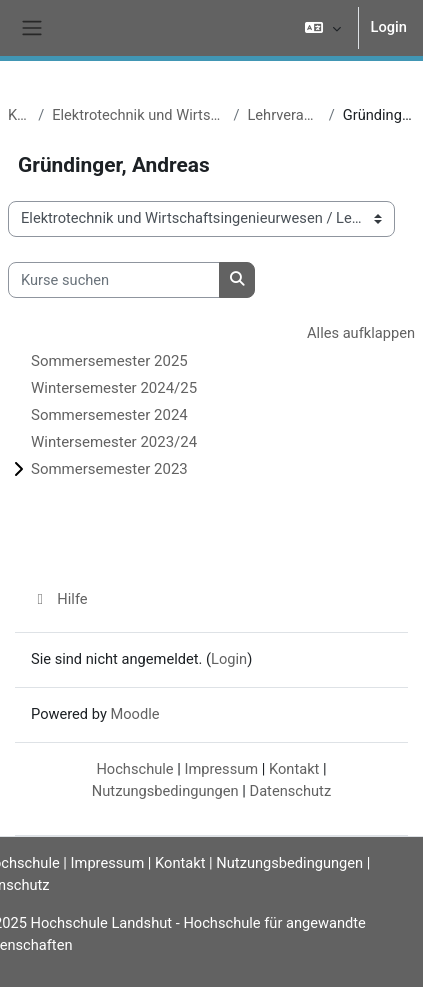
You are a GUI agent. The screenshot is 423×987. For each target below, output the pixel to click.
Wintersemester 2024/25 (114, 388)
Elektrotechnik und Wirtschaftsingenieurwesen (138, 115)
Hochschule (134, 769)
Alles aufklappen (361, 333)
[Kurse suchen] (114, 280)
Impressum (221, 769)
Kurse (19, 115)
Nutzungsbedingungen (165, 791)
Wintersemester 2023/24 (114, 442)
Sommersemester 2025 (109, 361)
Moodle (134, 714)
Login (389, 27)
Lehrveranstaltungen (283, 115)
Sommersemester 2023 (109, 469)
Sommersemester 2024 (109, 415)
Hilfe (59, 599)
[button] (322, 28)
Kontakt (294, 769)
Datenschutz (291, 791)
